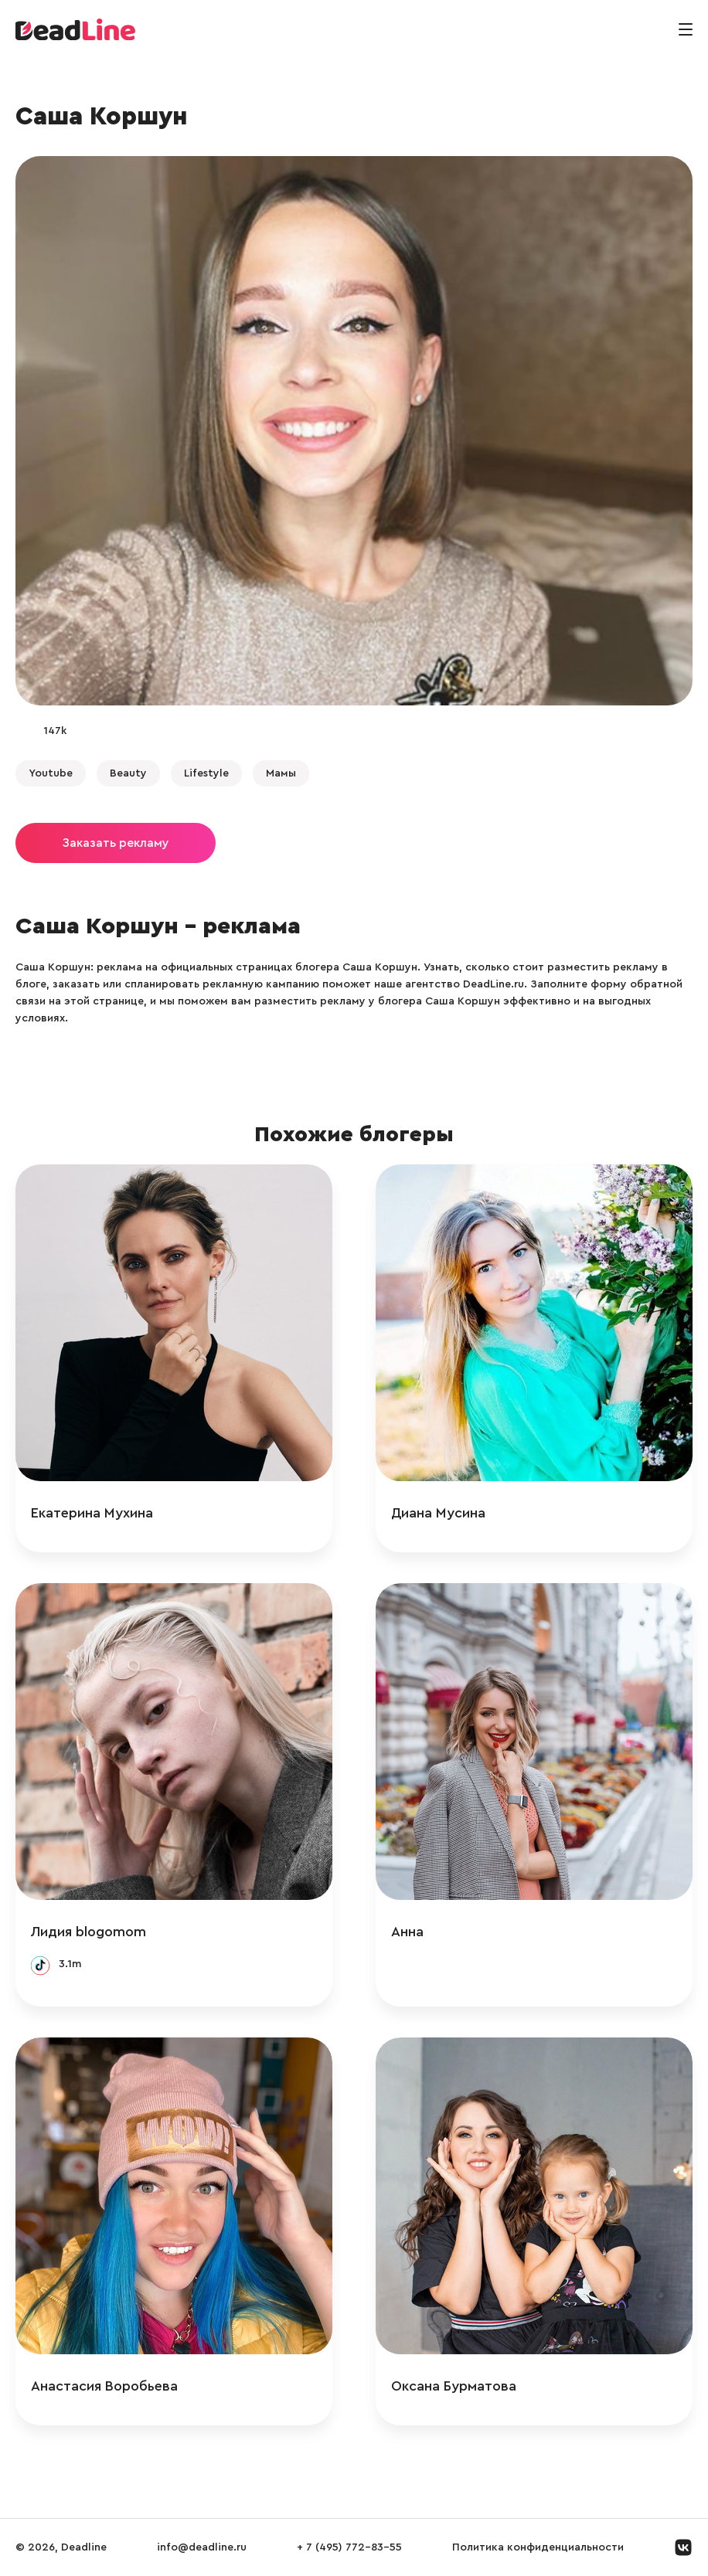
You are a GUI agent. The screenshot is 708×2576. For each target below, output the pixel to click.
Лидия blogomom (88, 1932)
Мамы (281, 773)
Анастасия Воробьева (104, 2386)
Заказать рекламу (115, 843)
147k (54, 731)
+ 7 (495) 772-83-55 (349, 2547)
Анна (407, 1932)
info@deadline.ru (202, 2547)
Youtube (51, 773)
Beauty (128, 773)
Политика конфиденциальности (538, 2547)
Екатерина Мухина (92, 1513)
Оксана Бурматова (453, 2386)
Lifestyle (206, 773)
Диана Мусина (438, 1513)
